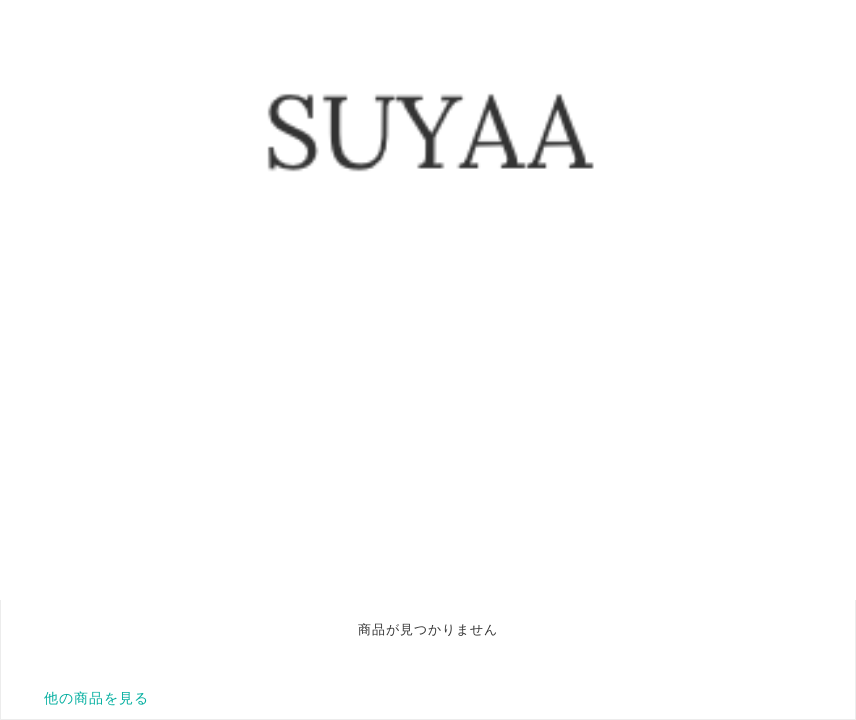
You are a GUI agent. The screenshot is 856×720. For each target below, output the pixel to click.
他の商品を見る (96, 698)
